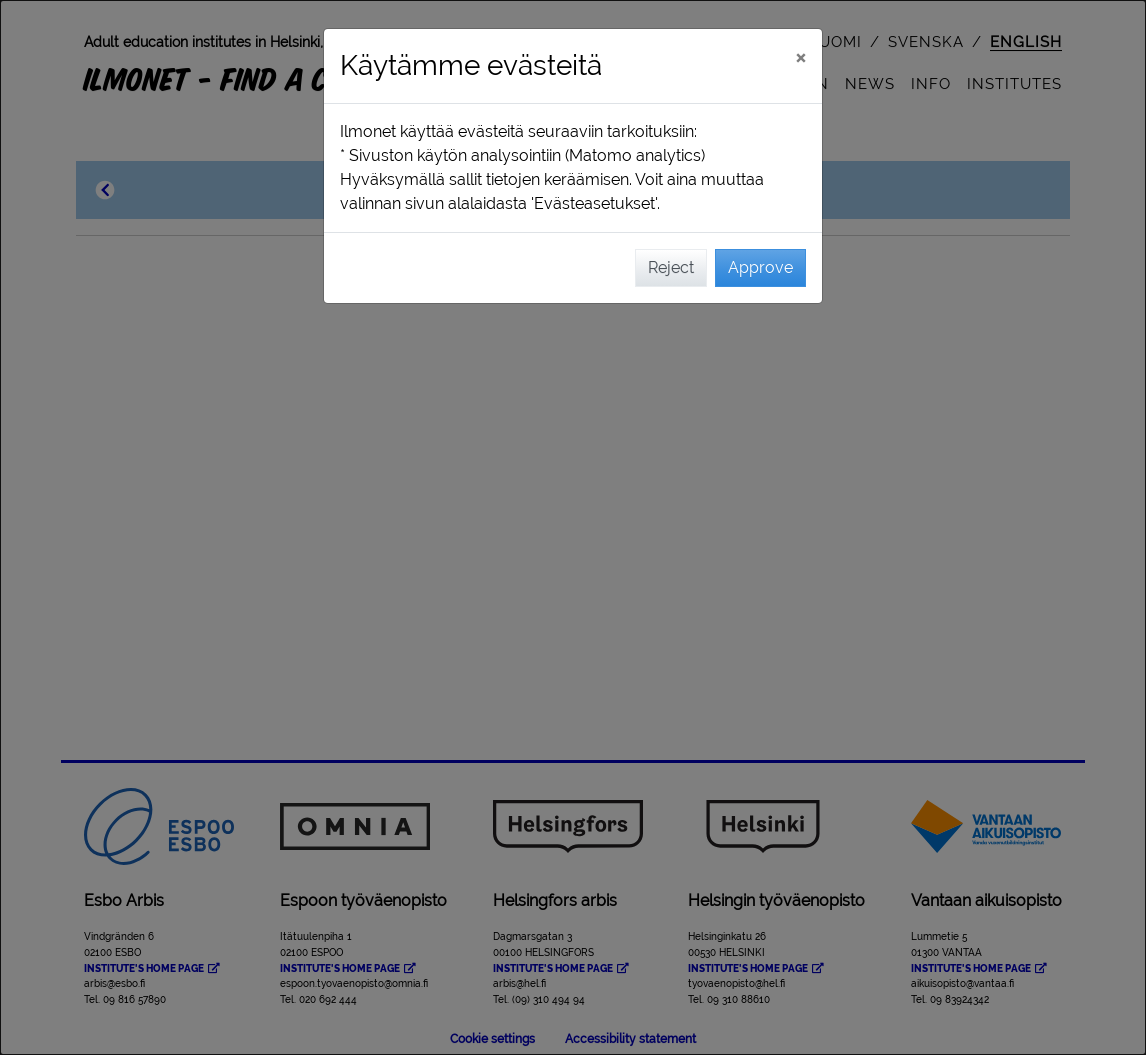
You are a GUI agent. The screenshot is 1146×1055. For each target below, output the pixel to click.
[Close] (800, 57)
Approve (760, 267)
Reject (671, 267)
